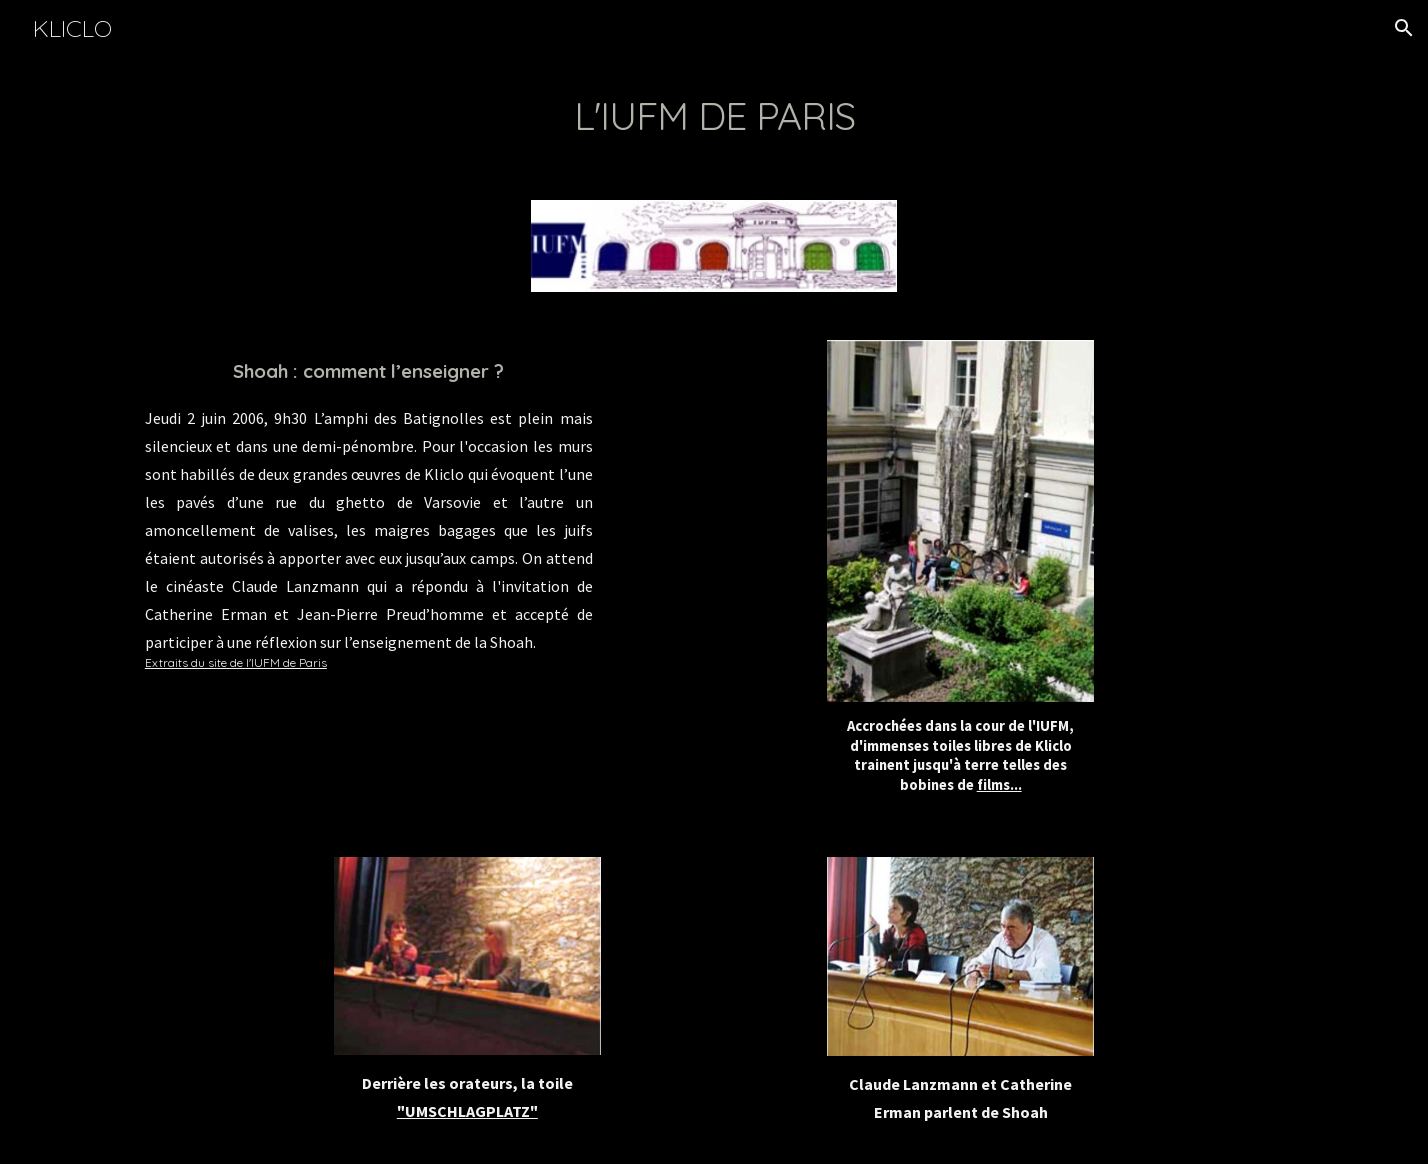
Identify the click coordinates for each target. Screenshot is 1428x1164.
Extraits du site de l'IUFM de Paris (236, 662)
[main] (714, 116)
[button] (1404, 28)
